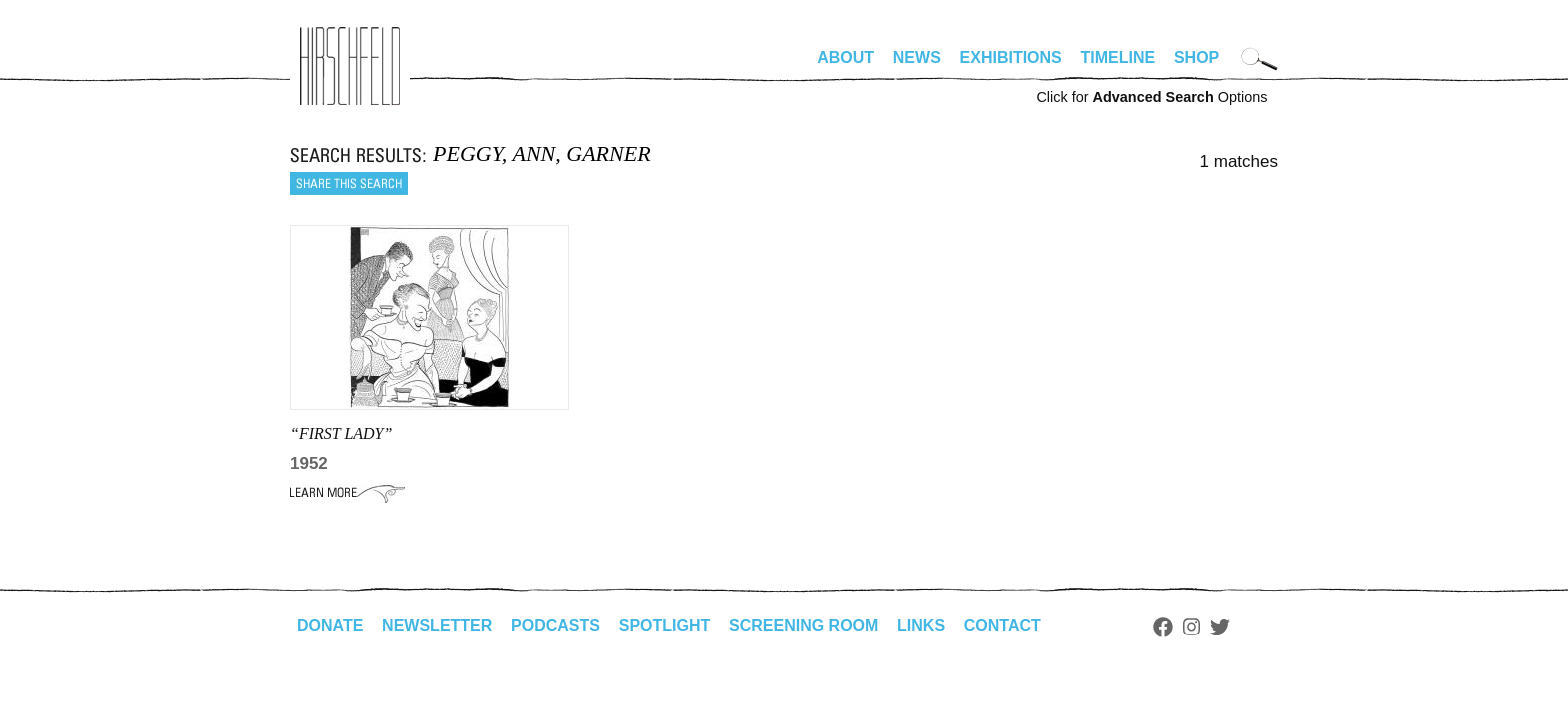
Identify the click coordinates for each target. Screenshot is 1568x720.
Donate (330, 625)
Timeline (1118, 57)
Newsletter (437, 625)
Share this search (349, 183)
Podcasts (555, 625)
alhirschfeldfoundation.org (350, 66)
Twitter (1220, 627)
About (845, 57)
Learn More (347, 493)
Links (921, 625)
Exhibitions (1011, 57)
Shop (1196, 57)
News (917, 57)
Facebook (1163, 627)
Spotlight (665, 625)
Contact (1002, 625)
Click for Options (1151, 97)
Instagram (1191, 627)
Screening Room (803, 625)
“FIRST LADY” (341, 433)
